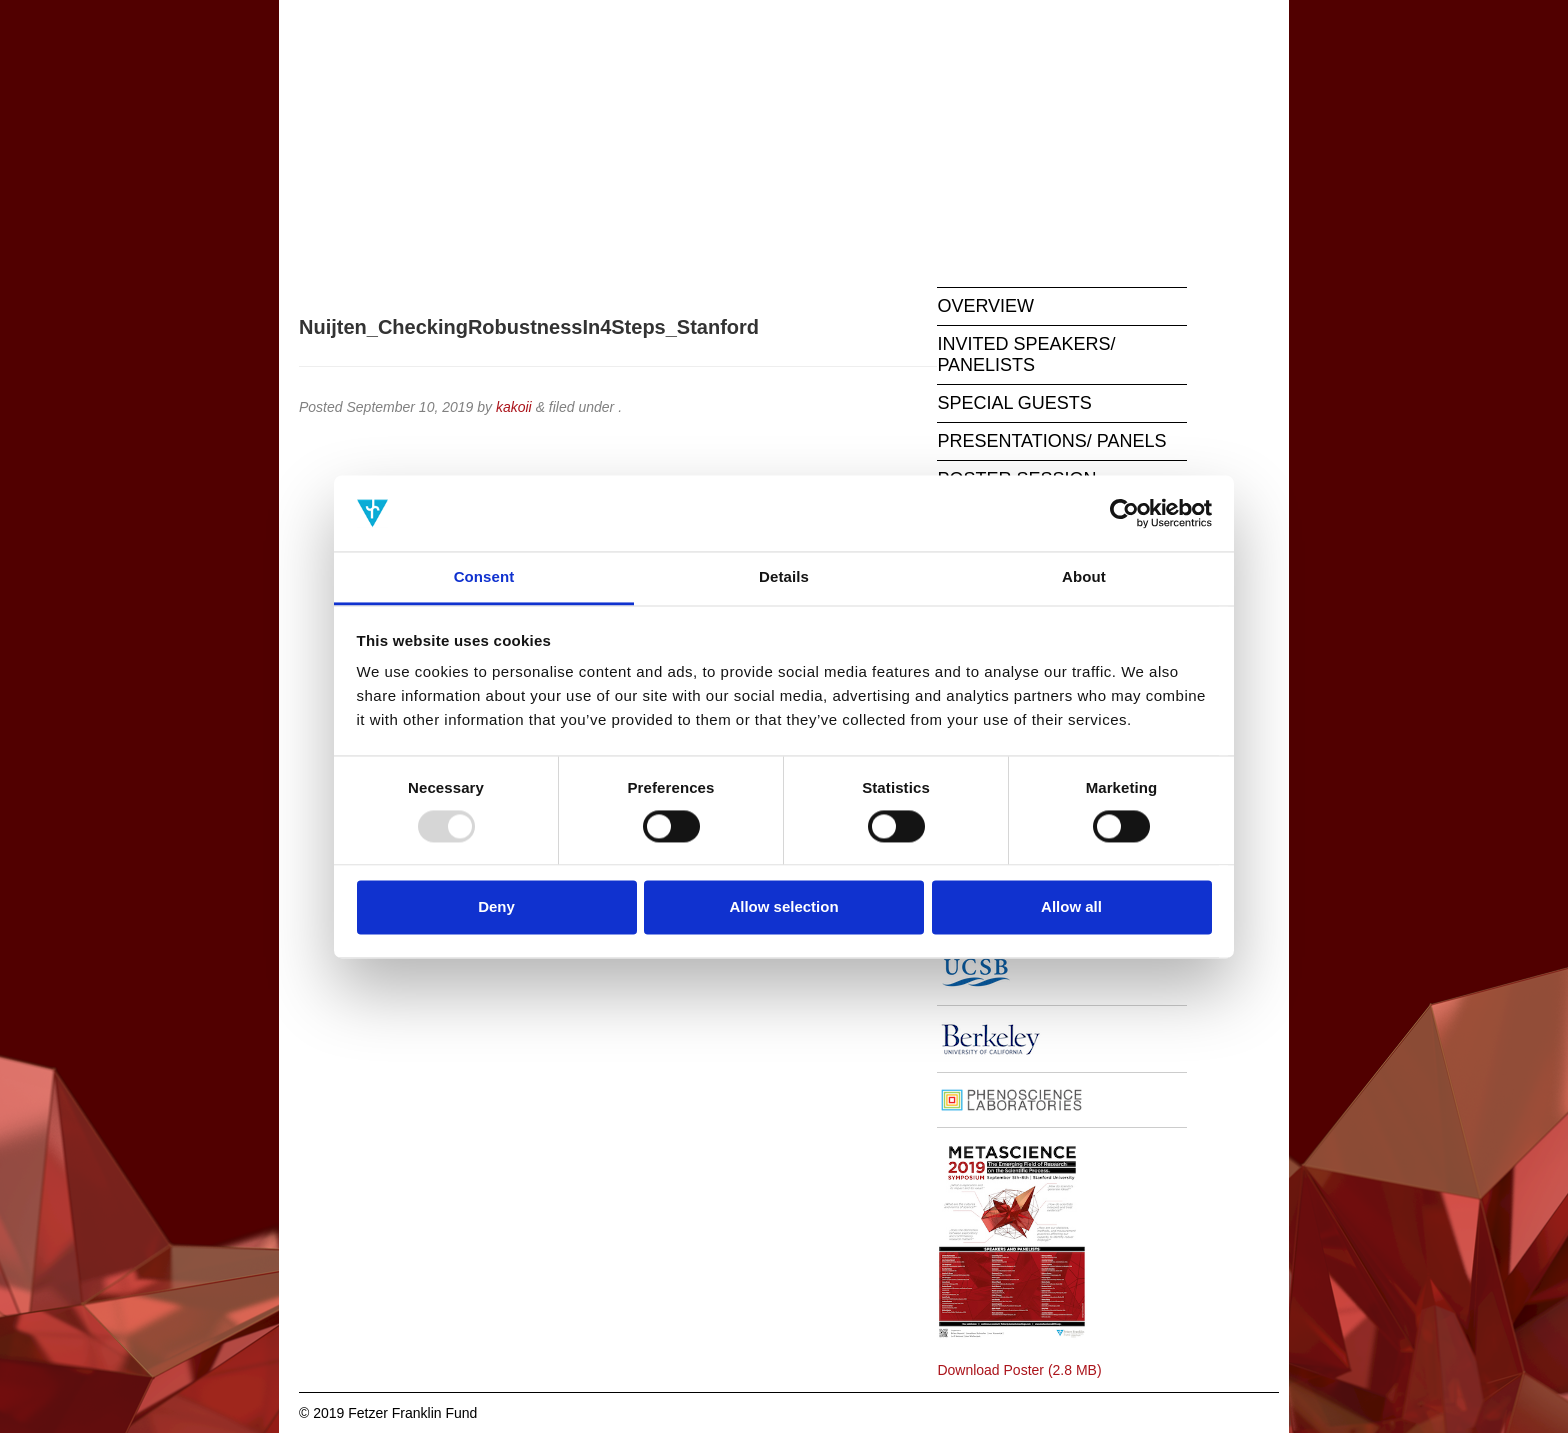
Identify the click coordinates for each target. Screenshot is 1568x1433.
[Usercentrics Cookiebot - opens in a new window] (1124, 513)
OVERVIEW (985, 306)
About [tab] (1084, 577)
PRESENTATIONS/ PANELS (1051, 441)
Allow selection (783, 907)
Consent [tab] (484, 577)
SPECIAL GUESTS (1014, 403)
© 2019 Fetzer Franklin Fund (388, 1413)
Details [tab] (784, 577)
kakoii (514, 407)
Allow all (1071, 907)
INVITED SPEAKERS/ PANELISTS (1026, 354)
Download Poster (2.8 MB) (1019, 1370)
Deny (496, 907)
